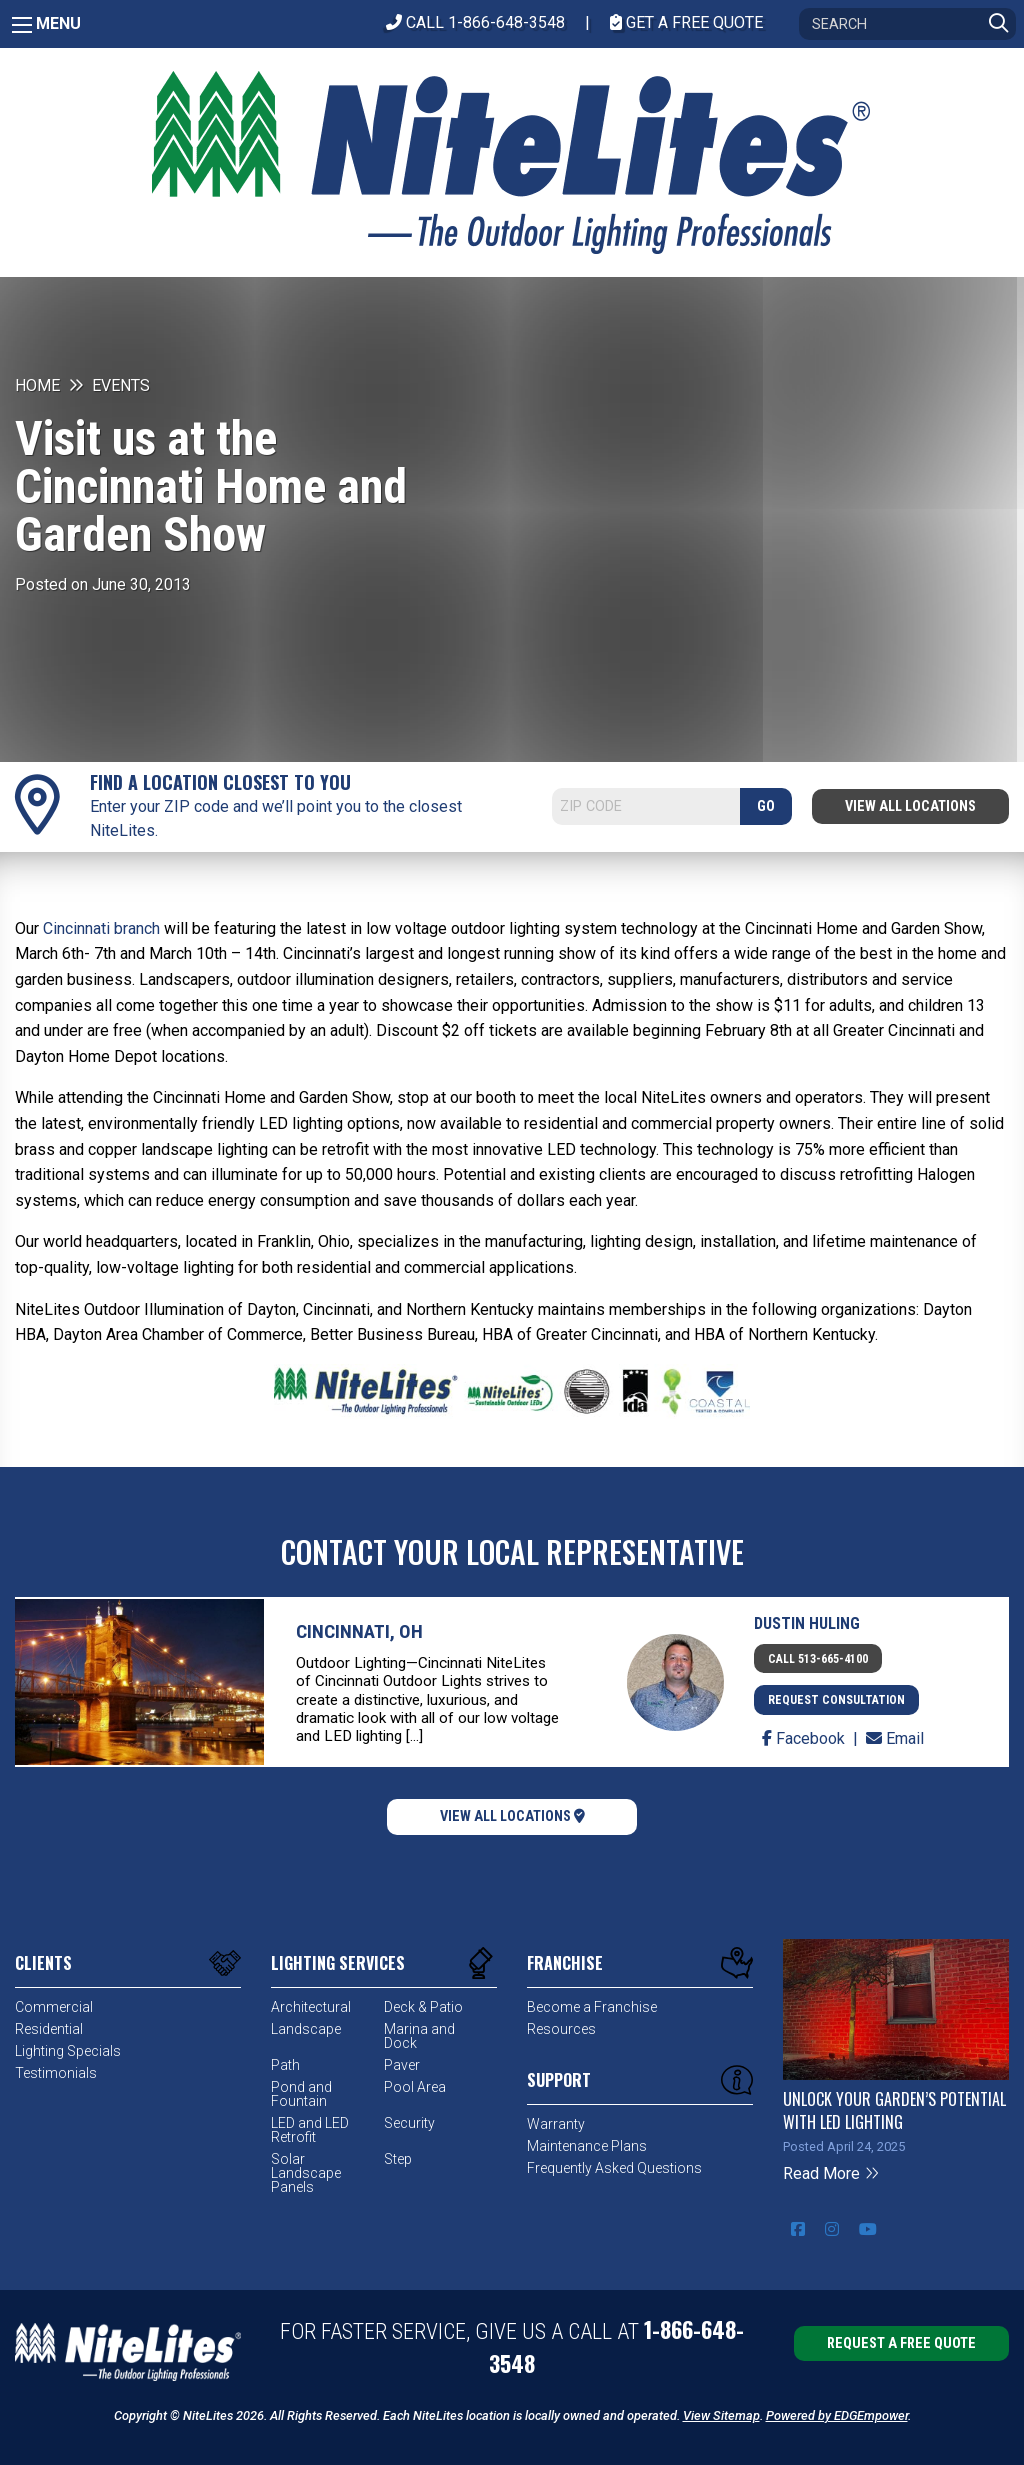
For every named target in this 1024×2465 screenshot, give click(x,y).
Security (409, 2123)
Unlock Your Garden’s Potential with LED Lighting (894, 2110)
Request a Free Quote (901, 2343)
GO (766, 806)
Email (895, 1738)
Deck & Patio (423, 2007)
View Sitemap (721, 2415)
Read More (831, 2173)
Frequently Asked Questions (614, 2168)
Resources (561, 2029)
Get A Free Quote (686, 22)
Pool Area (415, 2087)
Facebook (805, 1738)
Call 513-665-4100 (818, 1659)
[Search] (907, 24)
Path (285, 2065)
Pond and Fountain (301, 2094)
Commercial (54, 2007)
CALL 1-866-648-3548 (475, 22)
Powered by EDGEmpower (837, 2415)
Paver (402, 2065)
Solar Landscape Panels (306, 2173)
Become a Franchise (592, 2007)
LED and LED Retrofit (310, 2130)
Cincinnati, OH (359, 1631)
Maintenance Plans (587, 2146)
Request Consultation (836, 1700)
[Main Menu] (22, 25)
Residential (49, 2029)
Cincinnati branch (101, 928)
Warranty (556, 2124)
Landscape (306, 2029)
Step (398, 2159)
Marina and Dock (419, 2036)
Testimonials (56, 2073)
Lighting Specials (68, 2051)
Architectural (311, 2007)
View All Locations (910, 806)
